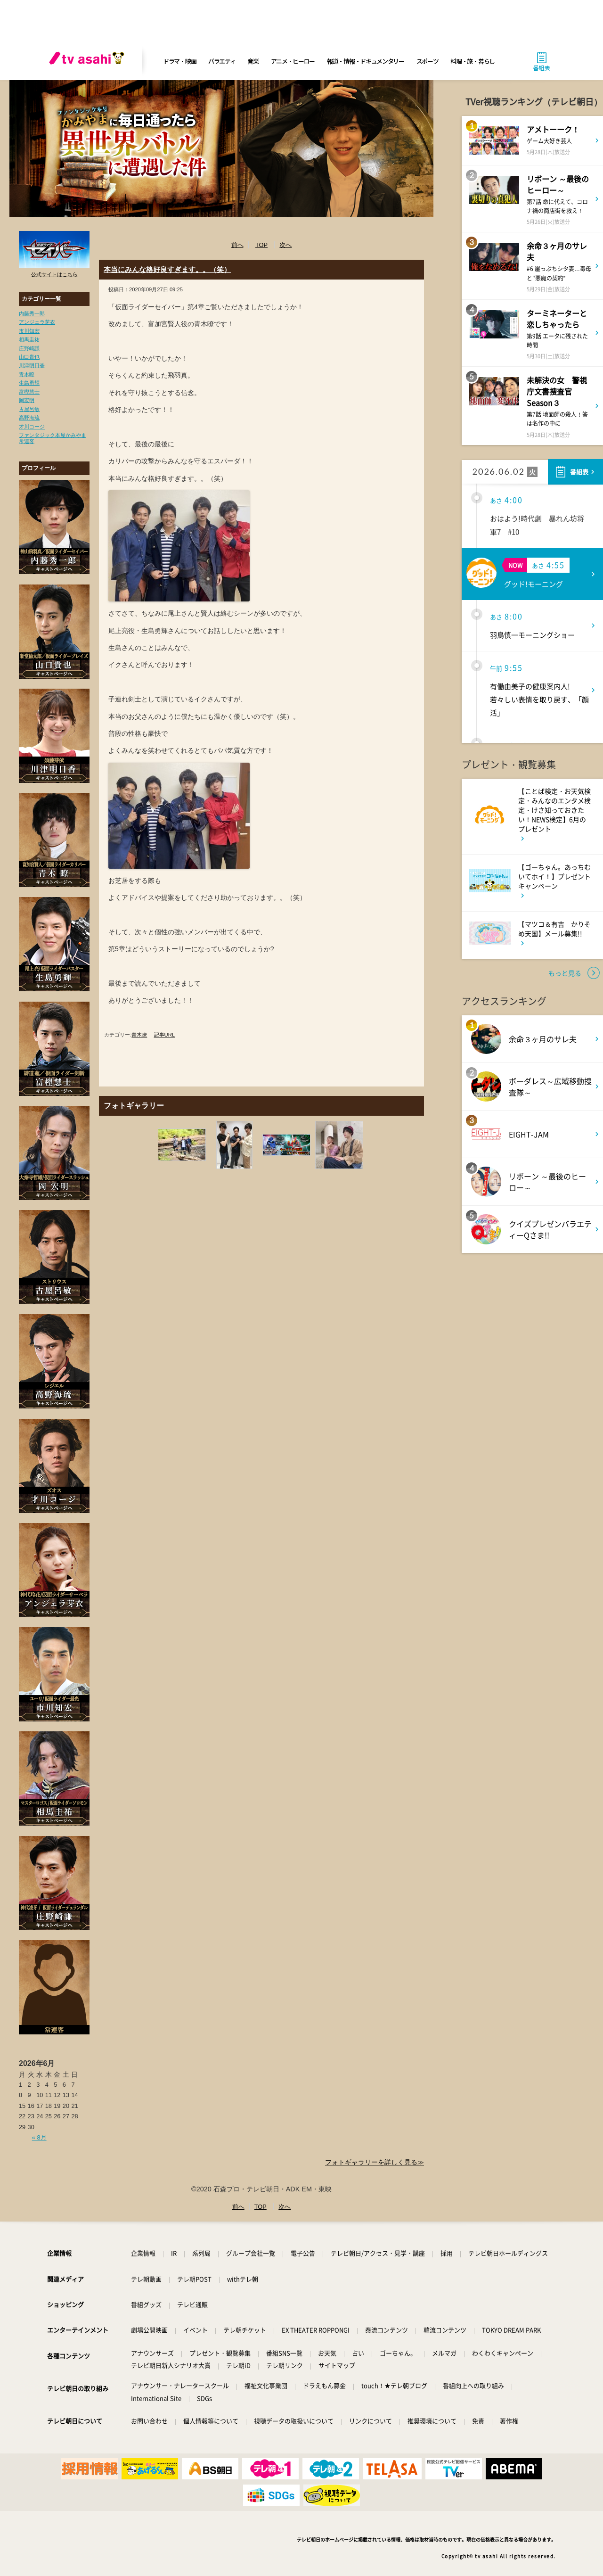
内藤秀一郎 (32, 313)
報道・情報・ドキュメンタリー (365, 61)
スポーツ (427, 61)
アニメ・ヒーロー (293, 61)
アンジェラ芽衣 (37, 322)
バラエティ (222, 61)
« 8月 (39, 2137)
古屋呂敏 (29, 409)
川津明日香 (32, 365)
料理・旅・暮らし (472, 61)
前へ (237, 244)
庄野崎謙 (29, 348)
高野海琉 (29, 417)
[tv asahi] (88, 61)
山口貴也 (29, 357)
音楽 (252, 61)
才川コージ (32, 426)
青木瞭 (26, 374)
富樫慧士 (29, 392)
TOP (261, 244)
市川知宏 (29, 331)
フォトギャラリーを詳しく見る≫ (374, 2162)
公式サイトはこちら (54, 274)
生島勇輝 (29, 383)
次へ (285, 244)
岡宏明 (26, 400)
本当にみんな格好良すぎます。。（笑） (167, 269)
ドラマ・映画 (179, 61)
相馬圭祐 (29, 339)
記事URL (164, 1034)
